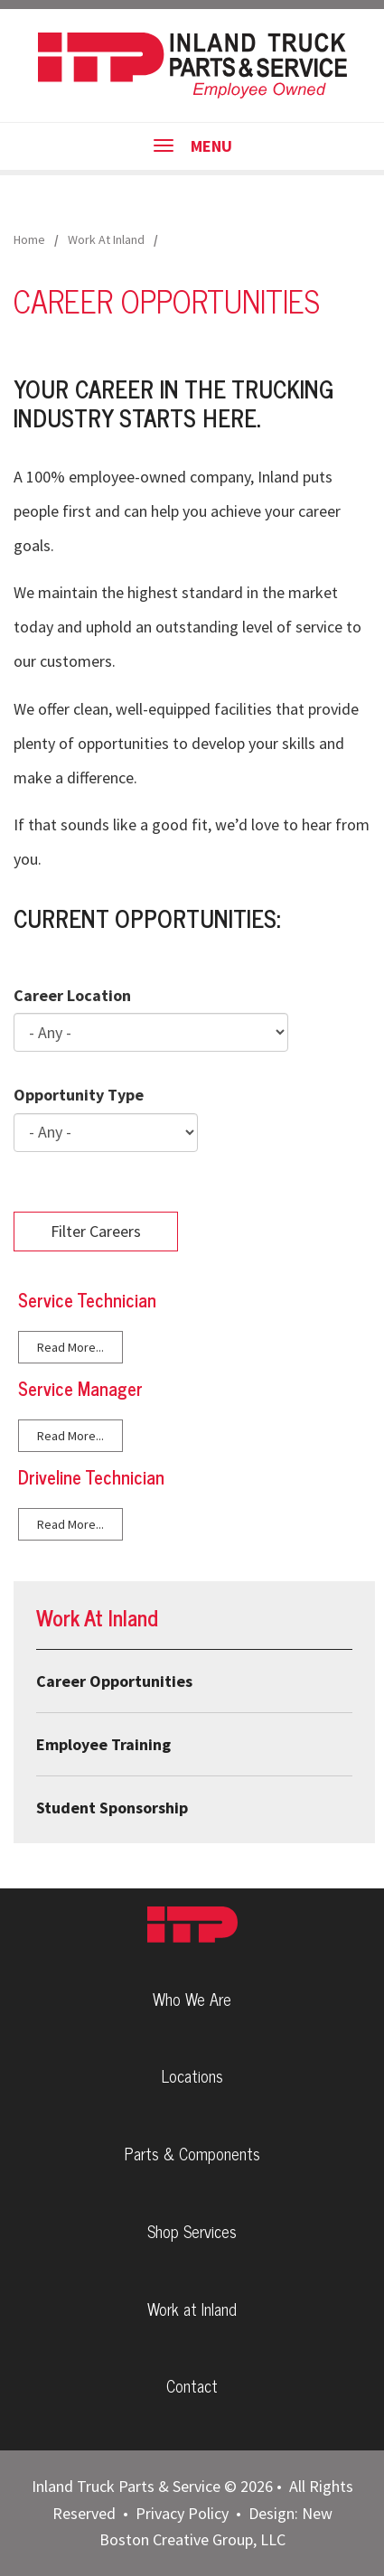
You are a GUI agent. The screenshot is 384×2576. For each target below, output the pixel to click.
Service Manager (80, 1388)
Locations (192, 2075)
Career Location (72, 995)
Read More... (70, 1347)
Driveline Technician (91, 1477)
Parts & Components (192, 2153)
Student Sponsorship (112, 1807)
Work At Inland (106, 239)
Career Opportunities (114, 1681)
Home (29, 239)
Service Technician (87, 1300)
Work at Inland (192, 2308)
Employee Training (103, 1744)
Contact (192, 2385)
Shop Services (192, 2230)
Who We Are (192, 1998)
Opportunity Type (79, 1094)
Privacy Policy (182, 2513)
